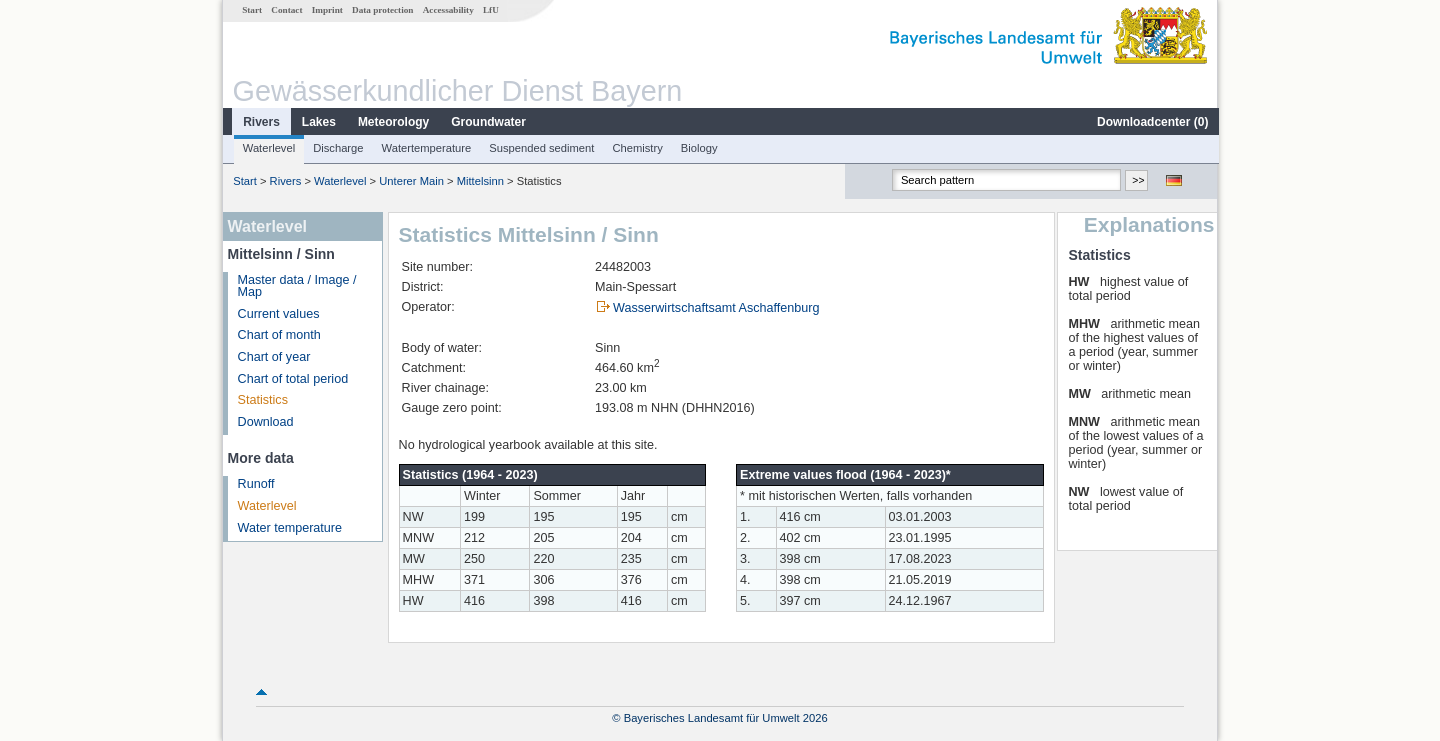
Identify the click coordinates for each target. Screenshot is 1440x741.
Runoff (255, 484)
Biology (698, 148)
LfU (490, 10)
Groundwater (487, 122)
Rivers (260, 122)
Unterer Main (410, 181)
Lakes (318, 122)
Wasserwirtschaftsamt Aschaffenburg (715, 308)
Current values (278, 314)
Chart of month (278, 335)
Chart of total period (292, 379)
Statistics (262, 400)
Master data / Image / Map (296, 286)
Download (265, 422)
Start (251, 10)
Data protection (381, 10)
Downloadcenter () (1151, 122)
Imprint (326, 10)
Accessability (447, 10)
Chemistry (636, 148)
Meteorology (392, 122)
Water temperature (289, 528)
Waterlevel (268, 148)
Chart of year (273, 357)
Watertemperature (426, 148)
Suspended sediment (540, 148)
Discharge (337, 148)
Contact (285, 10)
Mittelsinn (479, 181)
